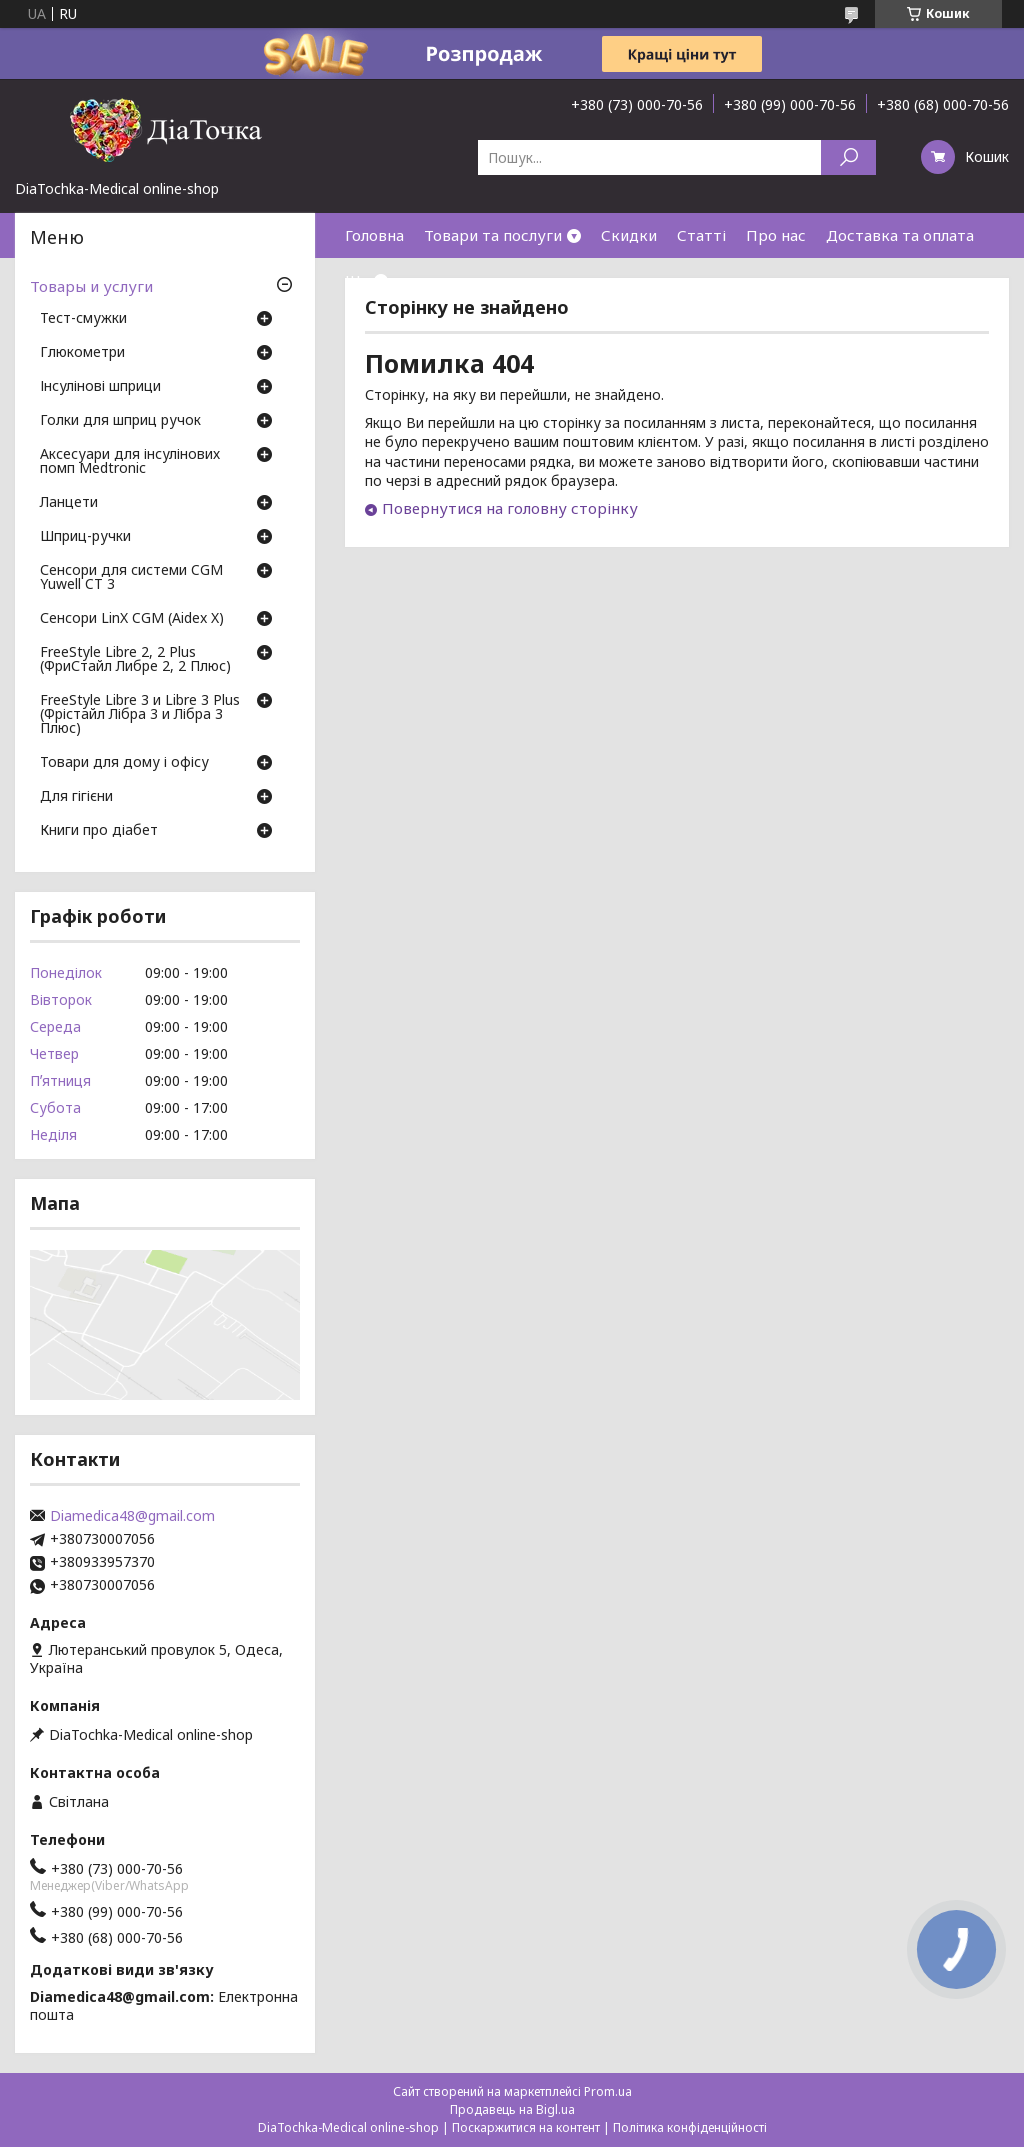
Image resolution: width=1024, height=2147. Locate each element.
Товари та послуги (493, 235)
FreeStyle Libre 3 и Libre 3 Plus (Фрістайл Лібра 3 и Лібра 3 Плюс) (140, 715)
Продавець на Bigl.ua (512, 2109)
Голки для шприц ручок (120, 421)
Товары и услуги (91, 286)
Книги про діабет (99, 831)
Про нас (776, 235)
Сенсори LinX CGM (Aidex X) (132, 619)
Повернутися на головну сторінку (510, 508)
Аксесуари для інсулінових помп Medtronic (130, 462)
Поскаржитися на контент (526, 2127)
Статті (701, 235)
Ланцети (69, 503)
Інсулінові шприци (100, 387)
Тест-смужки (83, 319)
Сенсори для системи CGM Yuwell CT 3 (131, 578)
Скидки (629, 235)
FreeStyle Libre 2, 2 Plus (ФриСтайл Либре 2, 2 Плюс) (135, 660)
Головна (374, 235)
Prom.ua (608, 2091)
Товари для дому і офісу (124, 763)
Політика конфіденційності (690, 2127)
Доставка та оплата (900, 235)
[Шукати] (848, 157)
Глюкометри (82, 353)
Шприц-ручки (85, 537)
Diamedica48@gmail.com (132, 1516)
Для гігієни (76, 797)
